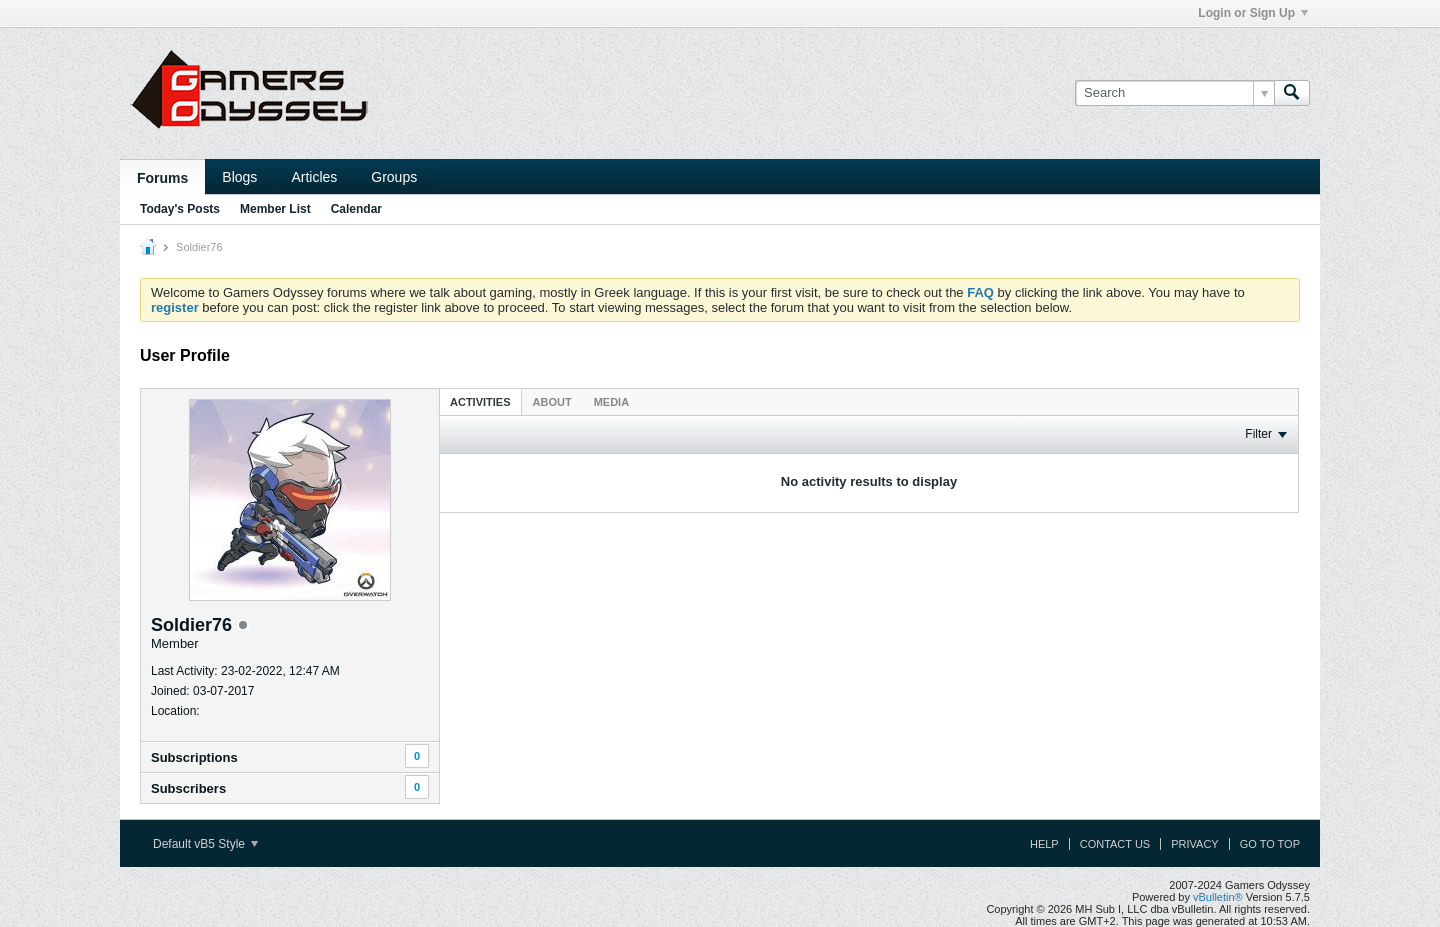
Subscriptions (194, 757)
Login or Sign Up (1253, 13)
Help (1044, 844)
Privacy (1194, 844)
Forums (162, 178)
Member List (275, 209)
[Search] (1174, 93)
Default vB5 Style (205, 844)
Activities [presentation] (480, 402)
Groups (394, 177)
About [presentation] (552, 402)
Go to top (1270, 844)
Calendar (356, 209)
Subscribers (188, 788)
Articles (314, 177)
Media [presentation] (611, 402)
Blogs (239, 177)
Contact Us (1115, 844)
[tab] (480, 401)
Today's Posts (180, 209)
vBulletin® (1218, 897)
